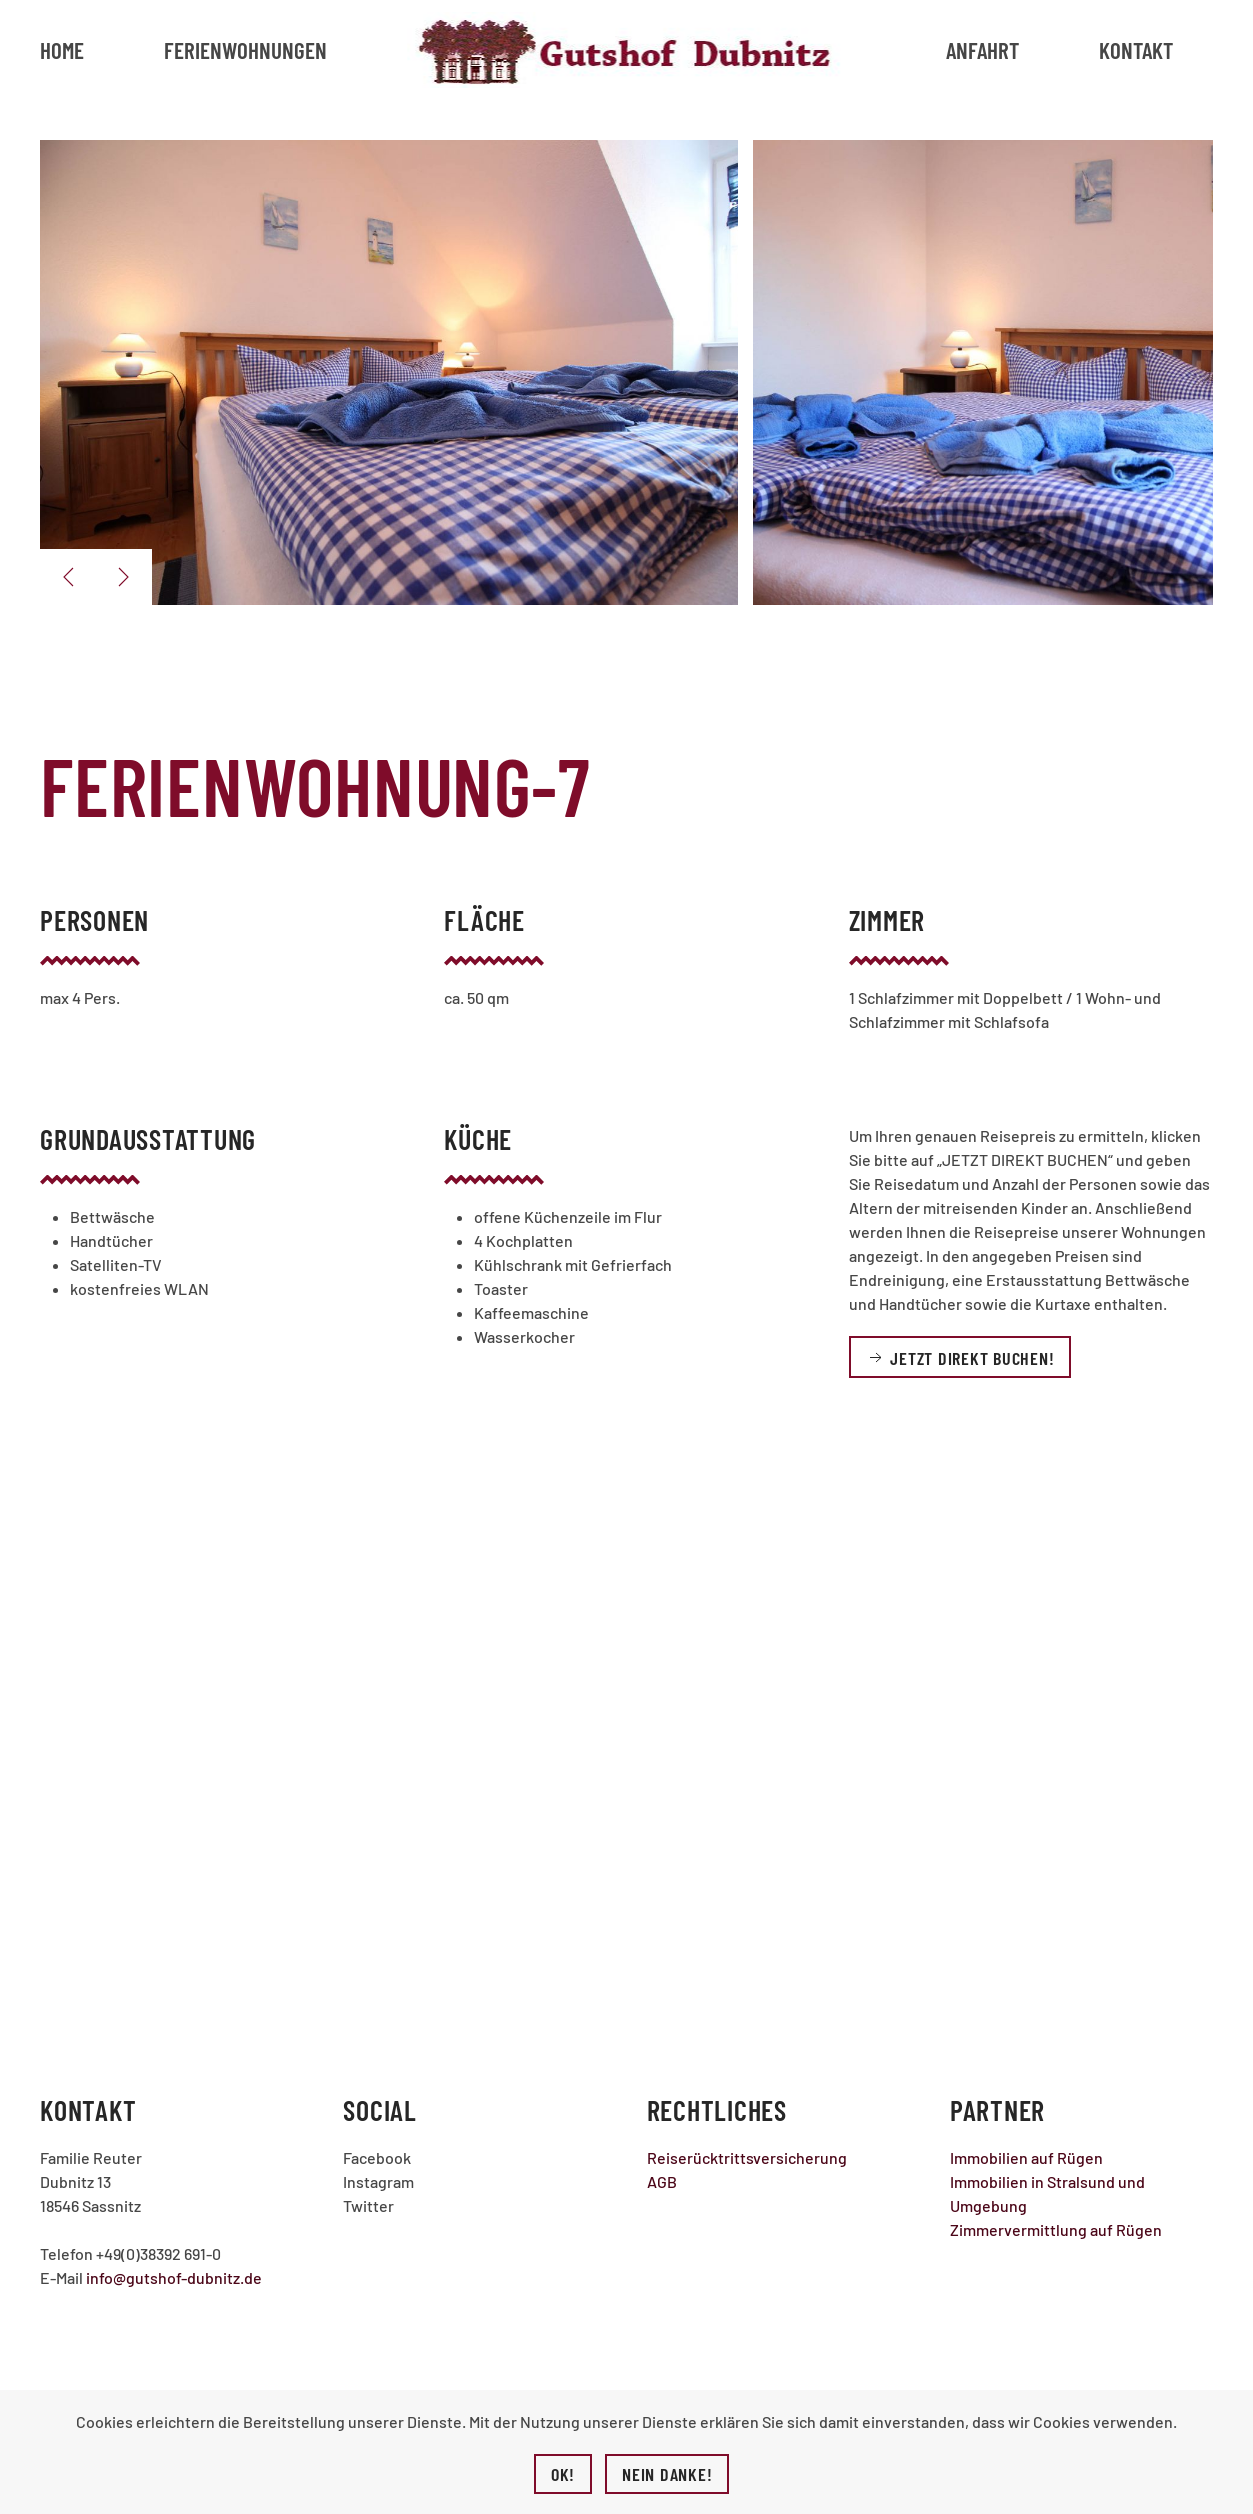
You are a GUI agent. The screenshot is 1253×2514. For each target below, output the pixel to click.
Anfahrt (982, 50)
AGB (662, 2181)
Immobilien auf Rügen (1026, 2157)
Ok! (563, 2474)
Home (62, 50)
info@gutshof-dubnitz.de (174, 2277)
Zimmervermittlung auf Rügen (1056, 2229)
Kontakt (1136, 50)
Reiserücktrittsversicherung (747, 2157)
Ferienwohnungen (245, 50)
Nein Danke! (667, 2474)
